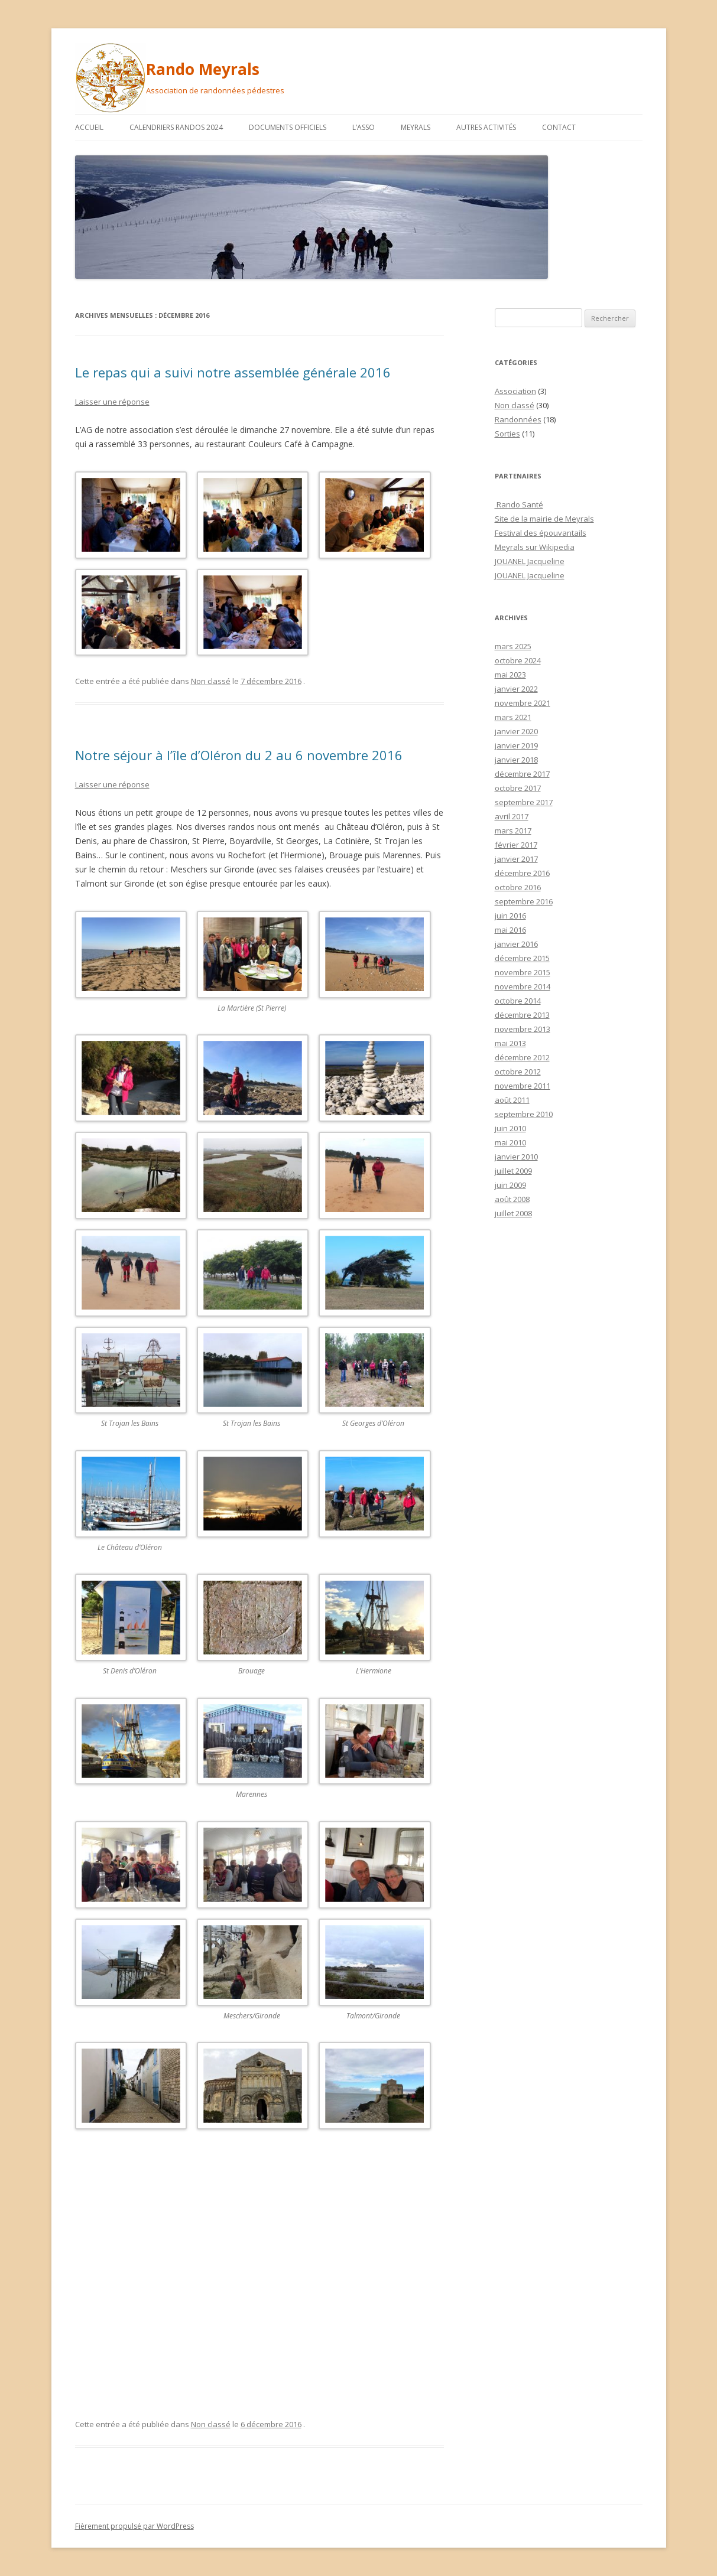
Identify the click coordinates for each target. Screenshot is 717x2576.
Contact (559, 127)
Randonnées (518, 419)
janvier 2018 (516, 759)
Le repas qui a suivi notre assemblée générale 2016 (233, 372)
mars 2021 (513, 717)
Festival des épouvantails (540, 532)
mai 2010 (510, 1142)
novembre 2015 (522, 972)
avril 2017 (511, 816)
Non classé (211, 681)
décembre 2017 (522, 773)
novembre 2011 (522, 1085)
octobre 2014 (518, 1000)
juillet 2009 (513, 1170)
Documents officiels (287, 127)
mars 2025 (513, 646)
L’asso (363, 127)
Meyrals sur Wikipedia (535, 547)
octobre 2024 (518, 660)
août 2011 (512, 1100)
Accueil (89, 127)
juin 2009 (510, 1185)
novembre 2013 (522, 1029)
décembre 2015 (522, 958)
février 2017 (516, 844)
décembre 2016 (522, 873)
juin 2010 (510, 1128)
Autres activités (486, 127)
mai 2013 (510, 1043)
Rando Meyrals (202, 69)
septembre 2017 (524, 802)
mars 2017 (513, 830)
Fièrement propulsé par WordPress (134, 2526)
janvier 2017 (516, 859)
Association (515, 391)
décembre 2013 (522, 1014)
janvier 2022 (516, 688)
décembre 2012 (522, 1057)
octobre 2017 (518, 788)
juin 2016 (510, 915)
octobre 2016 (518, 887)
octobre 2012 (518, 1071)
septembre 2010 (524, 1114)
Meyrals (415, 127)
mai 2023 (510, 674)
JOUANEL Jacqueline (529, 561)
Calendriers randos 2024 (176, 127)
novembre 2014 (522, 986)
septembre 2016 (524, 901)
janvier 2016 (516, 944)
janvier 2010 (516, 1156)
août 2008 (512, 1199)
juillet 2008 (513, 1213)
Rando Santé (519, 504)
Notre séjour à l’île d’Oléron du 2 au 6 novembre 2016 (239, 755)
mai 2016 (510, 929)
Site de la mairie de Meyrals (544, 518)
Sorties (507, 433)
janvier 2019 (516, 745)
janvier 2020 (516, 731)
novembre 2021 (522, 703)
